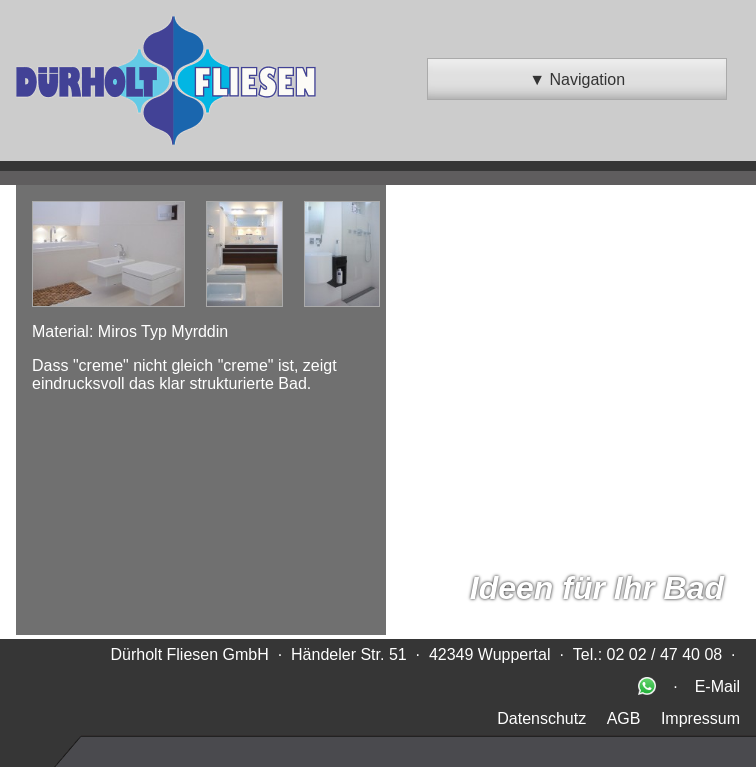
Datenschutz (541, 718)
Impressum (700, 718)
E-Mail (717, 686)
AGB (624, 718)
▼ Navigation (577, 79)
